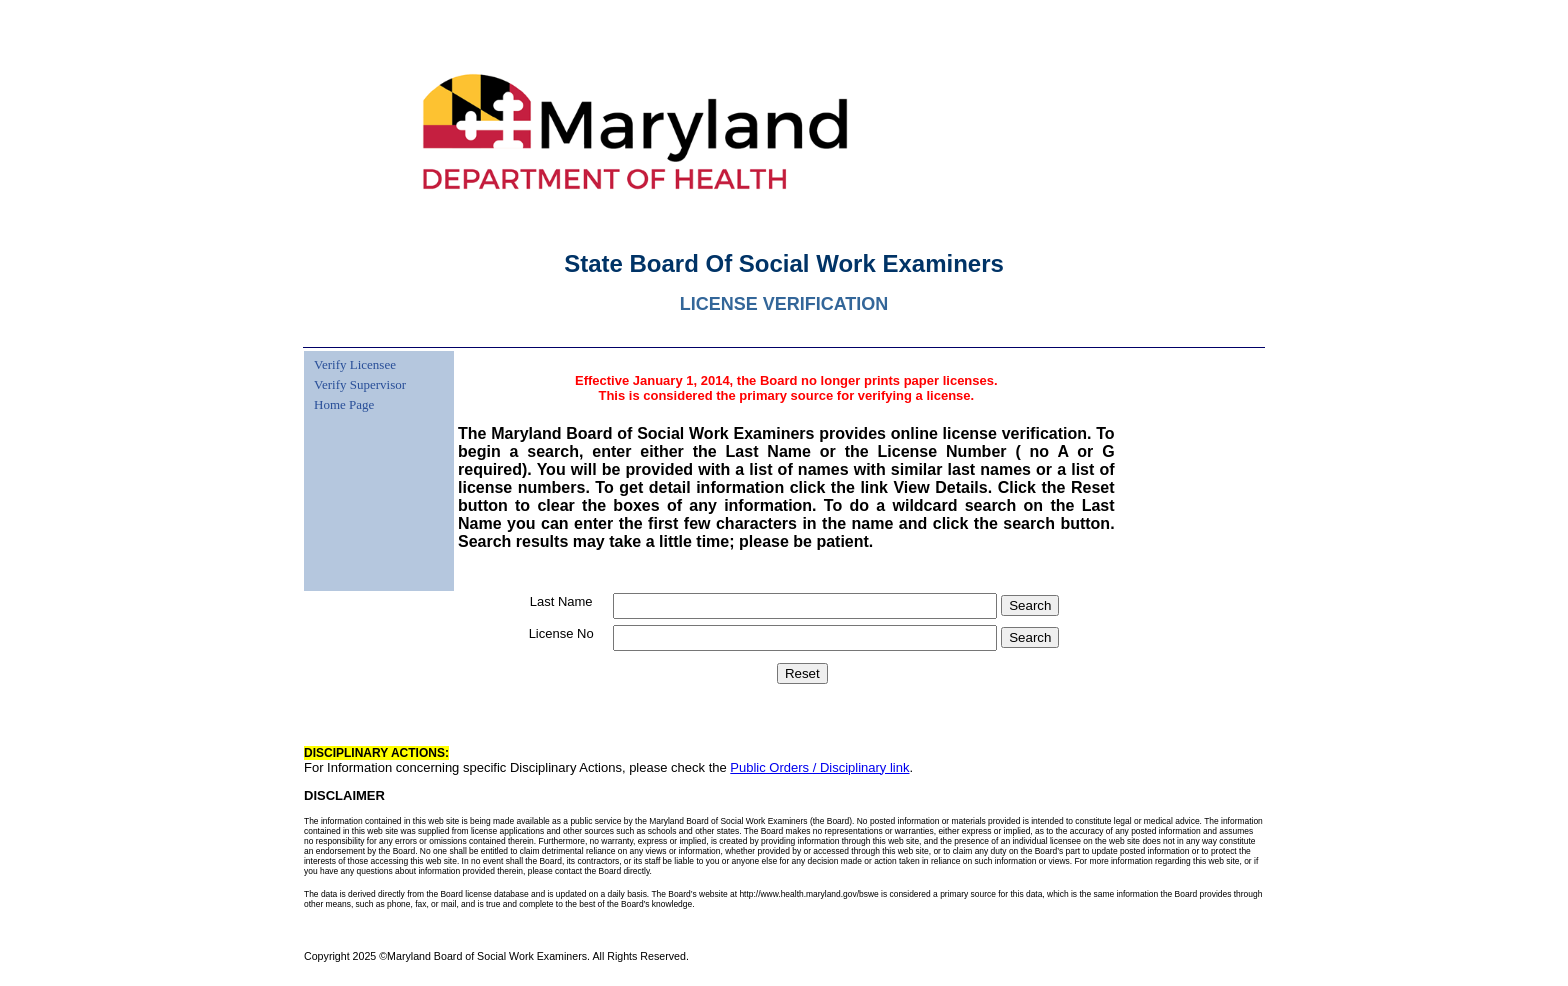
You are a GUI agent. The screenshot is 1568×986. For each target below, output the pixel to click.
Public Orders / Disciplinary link (819, 767)
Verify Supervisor (360, 384)
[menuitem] (357, 353)
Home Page (344, 404)
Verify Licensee (355, 364)
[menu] (357, 383)
